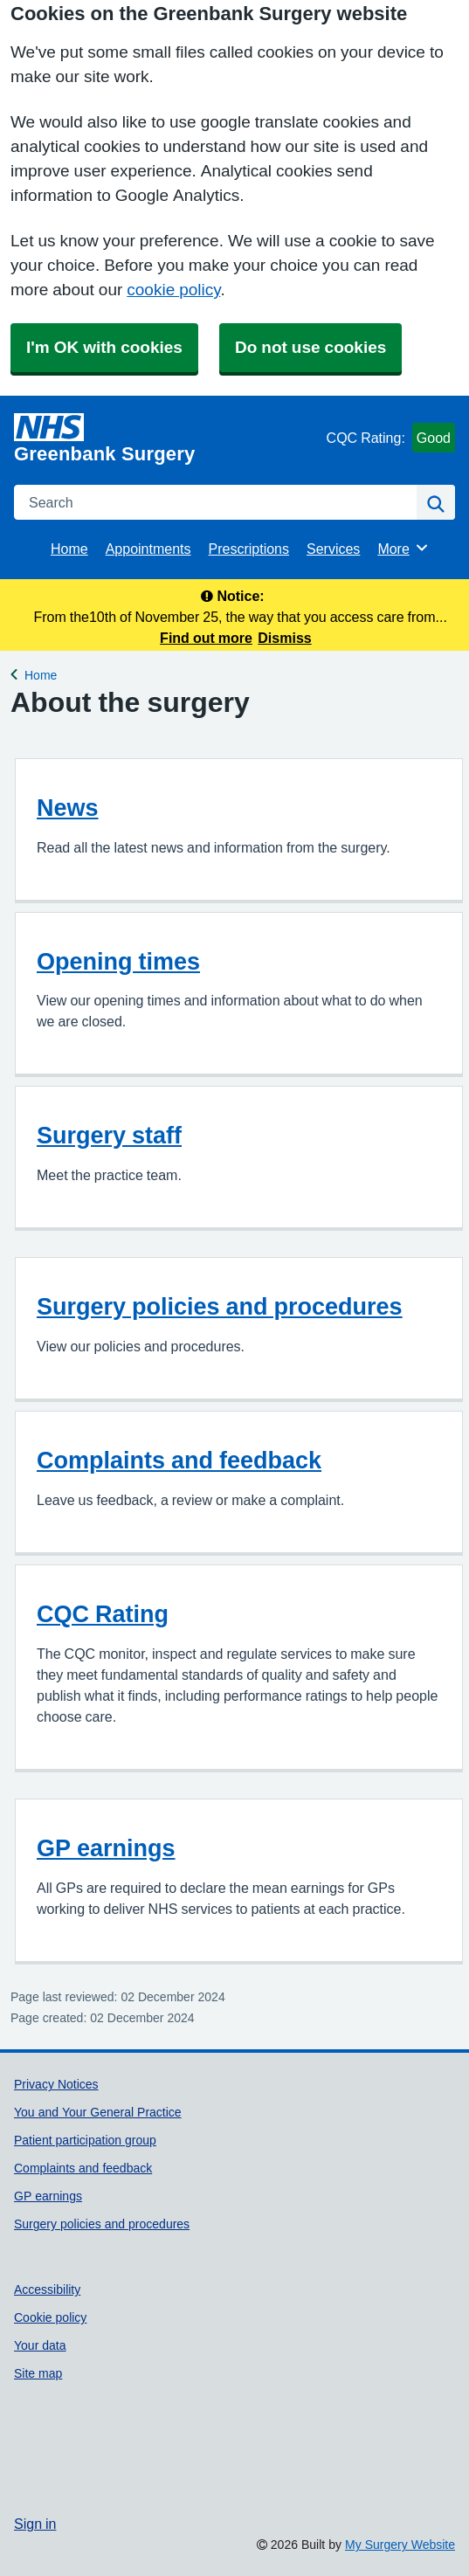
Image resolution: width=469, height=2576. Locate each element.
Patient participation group (85, 2140)
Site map (38, 2373)
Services (333, 549)
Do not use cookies (310, 347)
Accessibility (47, 2289)
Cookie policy (50, 2317)
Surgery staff (109, 1135)
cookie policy (173, 289)
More (403, 547)
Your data (40, 2345)
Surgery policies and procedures (220, 1306)
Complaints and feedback (179, 1460)
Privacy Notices (56, 2084)
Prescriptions (249, 549)
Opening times (118, 961)
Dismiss (284, 638)
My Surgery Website (400, 2544)
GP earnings (106, 1848)
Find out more (206, 638)
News (68, 807)
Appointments (148, 549)
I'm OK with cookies (104, 347)
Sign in (35, 2524)
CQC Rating (103, 1614)
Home (69, 549)
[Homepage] (167, 438)
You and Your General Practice (98, 2112)
